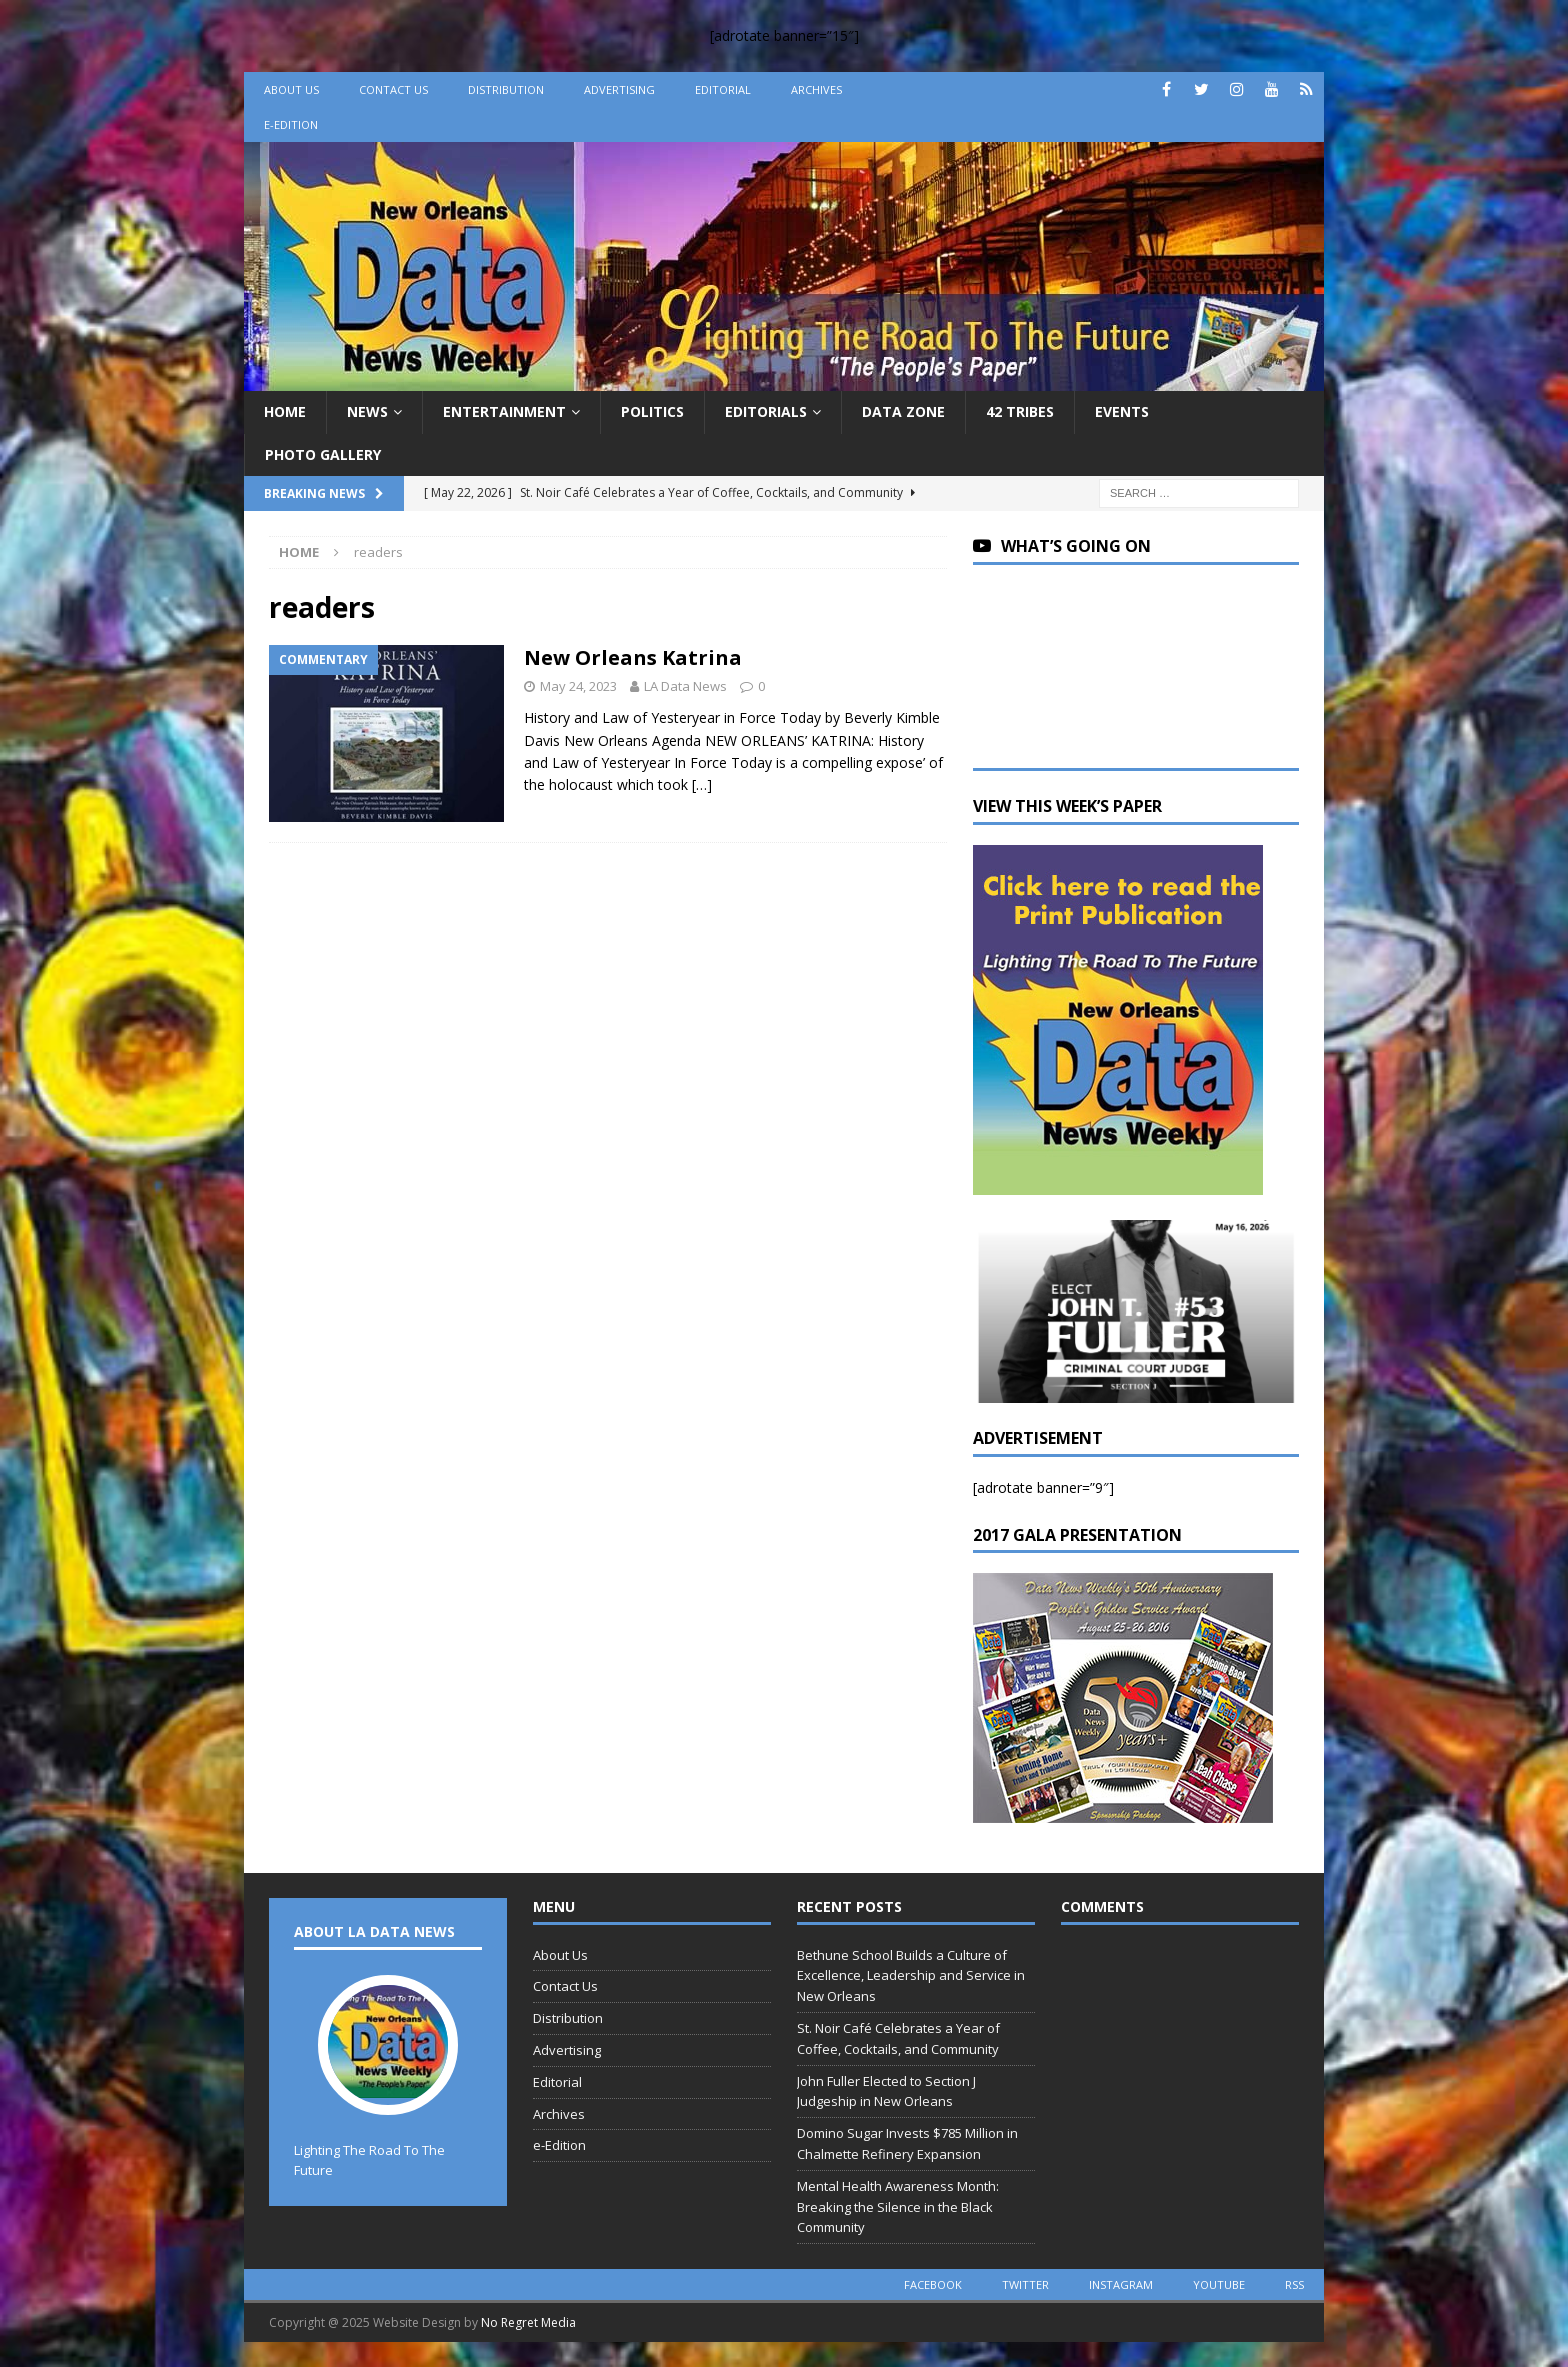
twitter (1025, 2284)
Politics (652, 411)
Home (285, 411)
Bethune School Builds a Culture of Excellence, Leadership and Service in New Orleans (911, 1976)
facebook (933, 2284)
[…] (702, 784)
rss (1294, 2284)
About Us (291, 89)
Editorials (766, 411)
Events (1122, 411)
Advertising (619, 89)
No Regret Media (528, 2322)
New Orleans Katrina (633, 657)
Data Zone (903, 411)
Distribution (506, 89)
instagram (1121, 2284)
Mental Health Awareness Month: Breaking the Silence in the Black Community (898, 2207)
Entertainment (504, 411)
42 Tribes (1020, 411)
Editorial (723, 89)
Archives (816, 89)
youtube (1219, 2284)
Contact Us (393, 89)
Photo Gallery (323, 454)
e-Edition (291, 124)
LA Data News (685, 686)
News (367, 411)
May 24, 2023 (578, 686)
